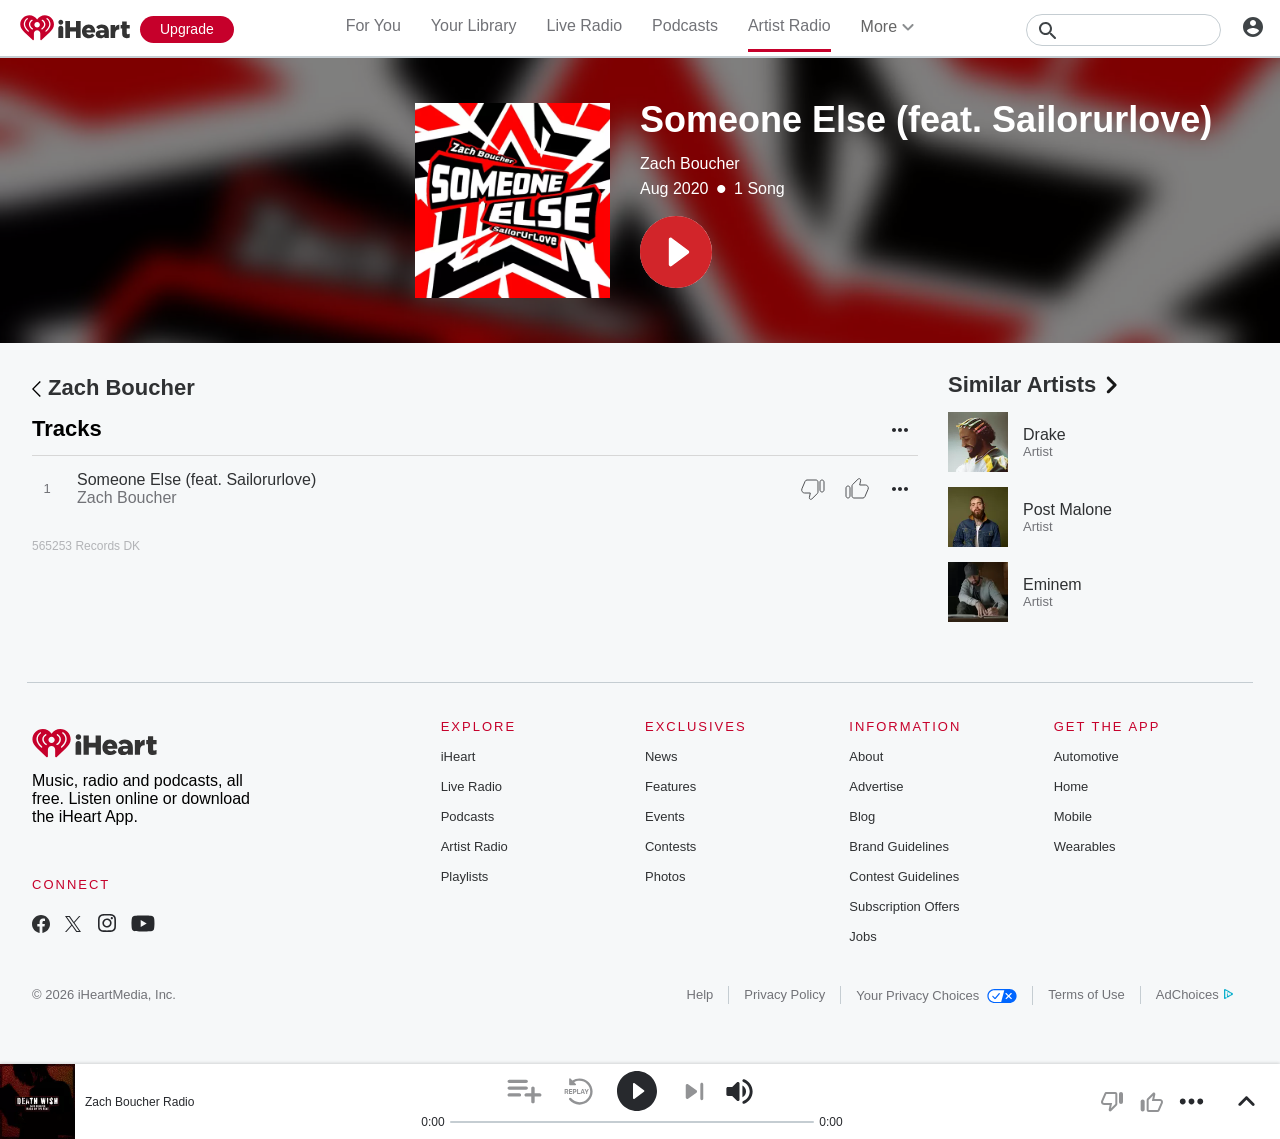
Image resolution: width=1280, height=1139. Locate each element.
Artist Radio (789, 25)
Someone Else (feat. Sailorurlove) (196, 479)
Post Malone (1067, 509)
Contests (670, 846)
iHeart (458, 756)
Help (700, 994)
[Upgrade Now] (187, 29)
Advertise (876, 786)
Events (665, 816)
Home (1071, 786)
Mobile (1073, 816)
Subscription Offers (904, 906)
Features (670, 786)
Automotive (1086, 756)
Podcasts (685, 25)
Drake (1044, 434)
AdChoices (1194, 994)
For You (373, 25)
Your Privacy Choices (936, 995)
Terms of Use (1086, 994)
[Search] (1123, 30)
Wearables (1085, 846)
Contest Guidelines (904, 876)
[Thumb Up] (857, 489)
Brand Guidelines (899, 846)
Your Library (474, 25)
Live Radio (584, 25)
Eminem (1052, 584)
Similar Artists (1035, 384)
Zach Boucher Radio (139, 1102)
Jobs (862, 936)
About (866, 756)
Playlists (465, 876)
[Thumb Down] (813, 489)
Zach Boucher (690, 163)
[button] (676, 252)
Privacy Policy (784, 994)
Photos (665, 876)
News (661, 756)
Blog (862, 816)
